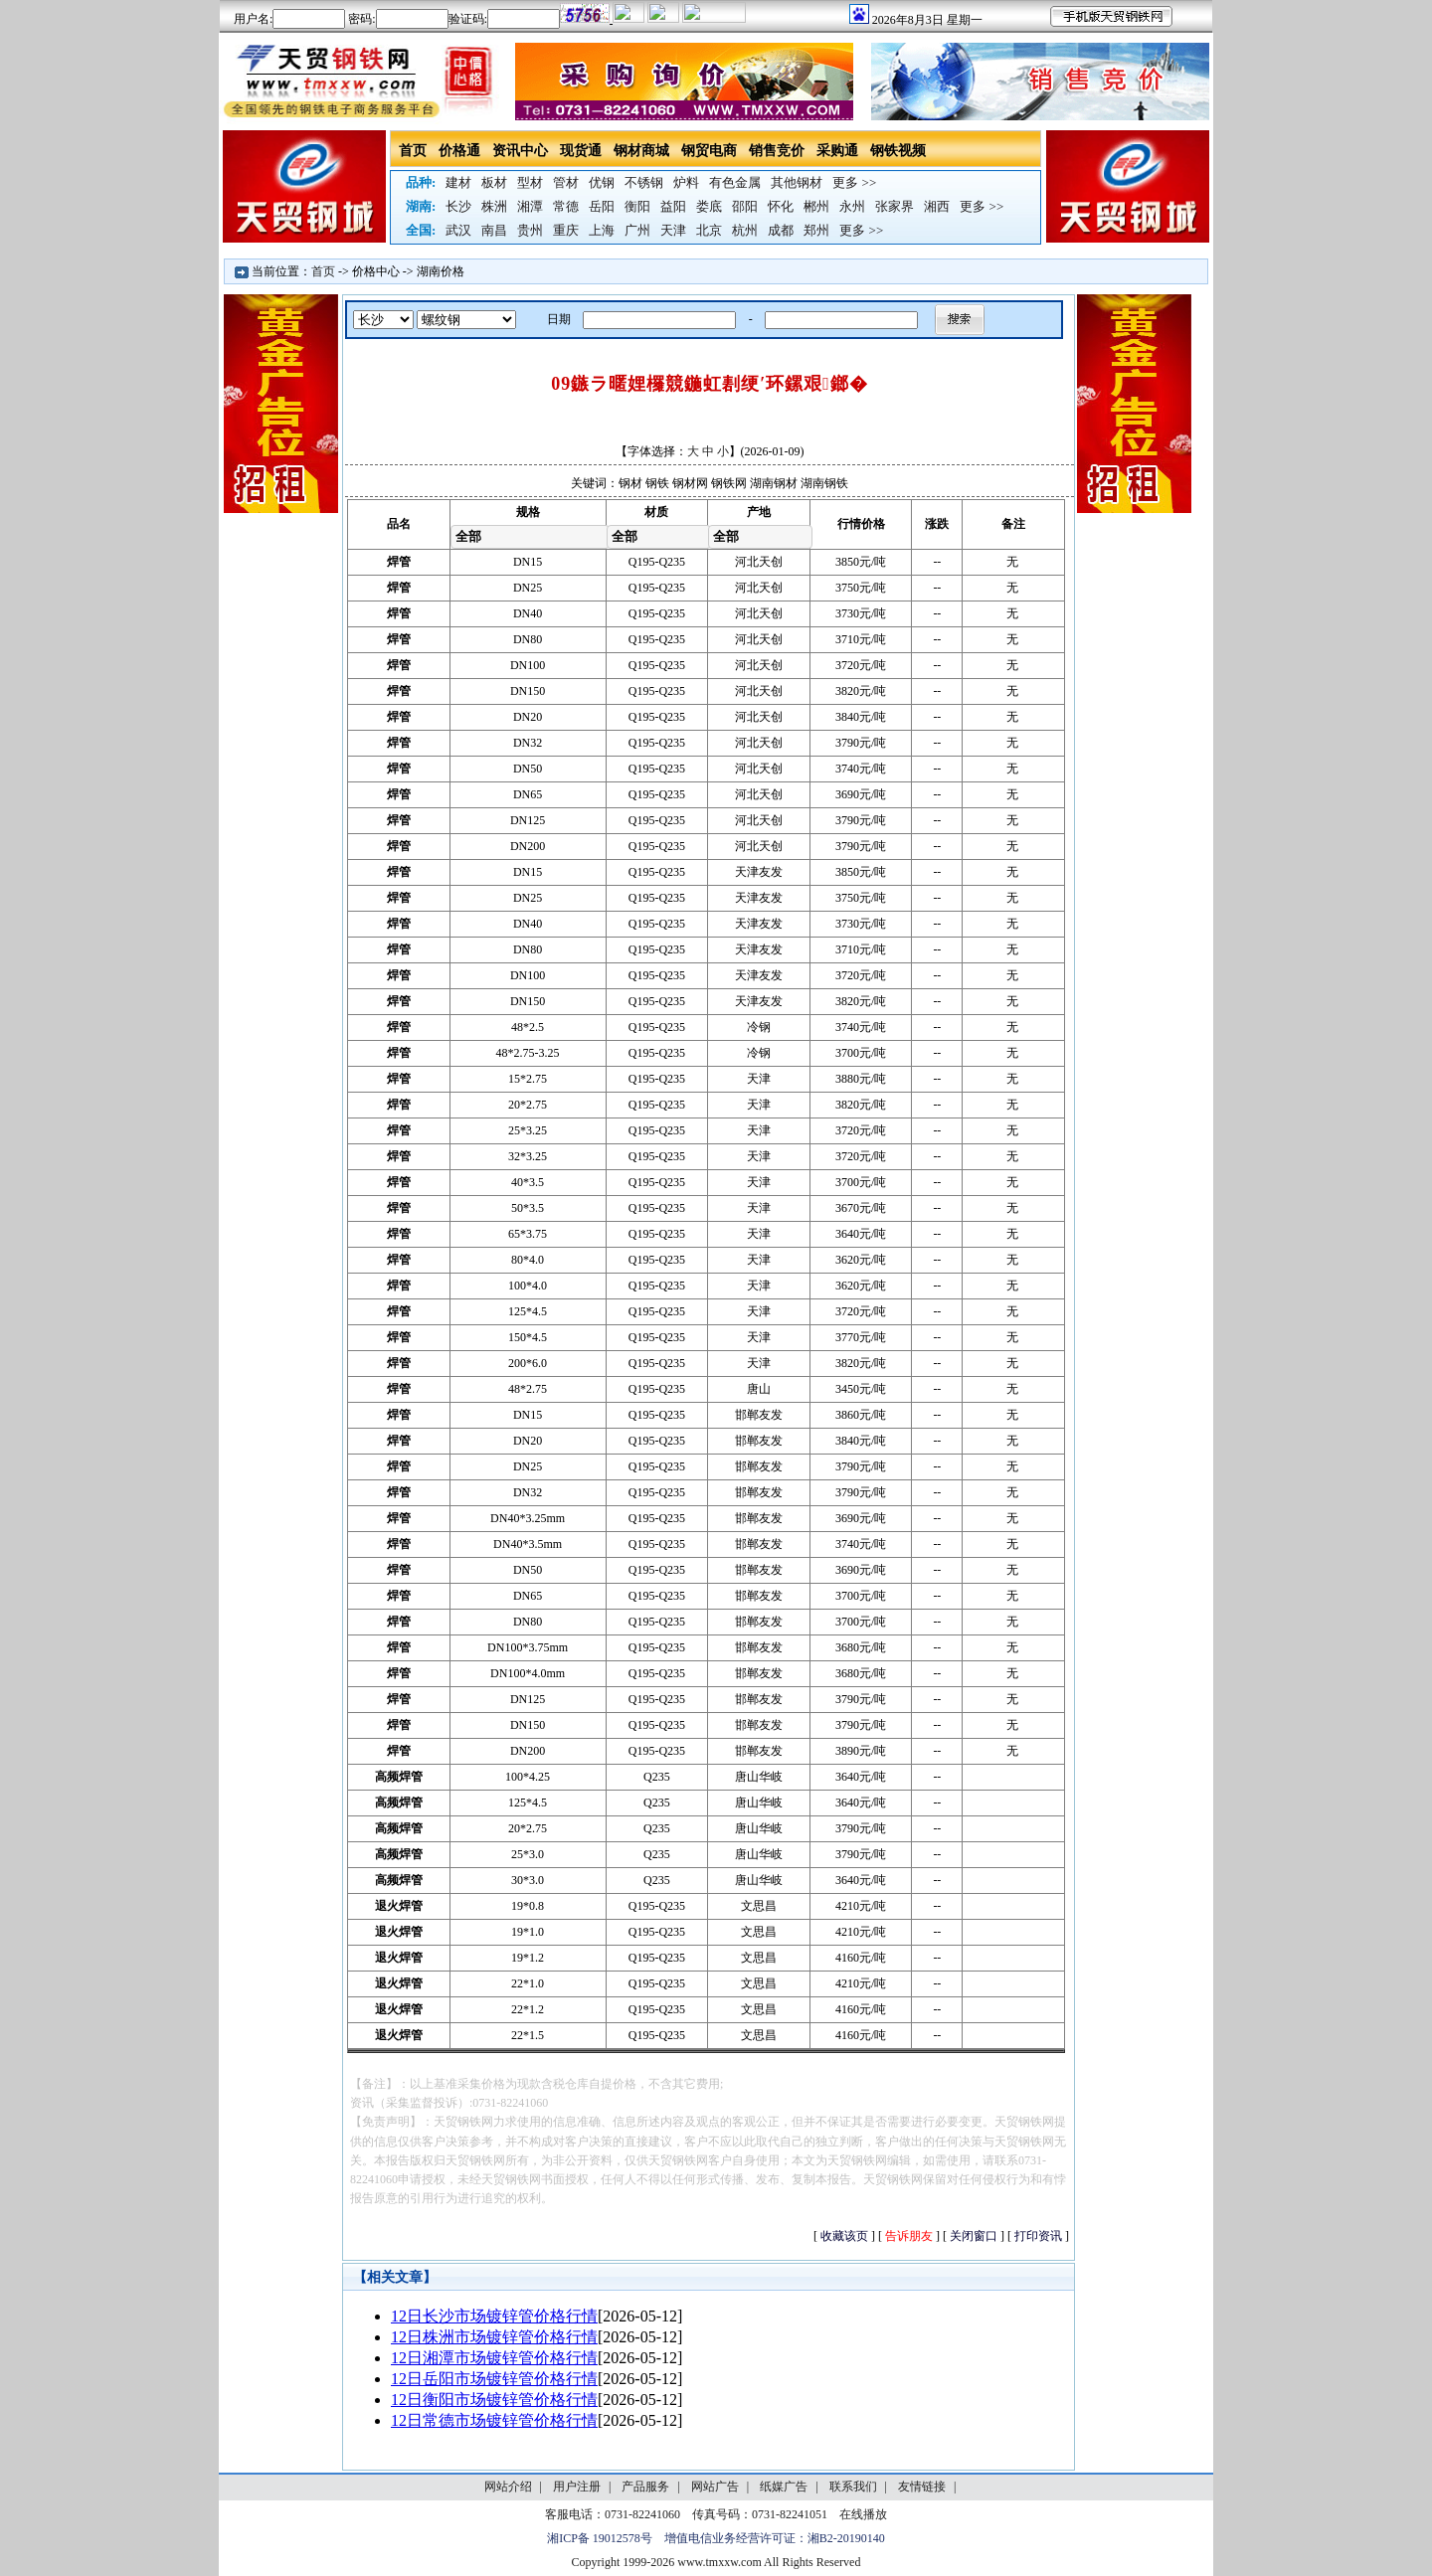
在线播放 (863, 2514)
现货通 (581, 150)
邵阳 (745, 206)
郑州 (816, 230)
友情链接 (922, 2486)
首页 (413, 150)
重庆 (566, 230)
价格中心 (376, 271)
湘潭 (530, 206)
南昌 (494, 230)
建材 (458, 182)
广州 (637, 230)
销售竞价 (777, 150)
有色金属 (735, 182)
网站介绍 (508, 2486)
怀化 (781, 206)
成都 (781, 230)
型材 (530, 182)
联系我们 (853, 2486)
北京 (709, 230)
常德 (566, 206)
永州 (852, 206)
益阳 (673, 206)
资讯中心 (520, 150)
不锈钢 (644, 182)
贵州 (530, 230)
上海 (602, 230)
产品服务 (645, 2486)
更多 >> (854, 182)
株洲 (494, 206)
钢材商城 (641, 150)
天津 (673, 230)
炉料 (686, 182)
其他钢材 (796, 182)
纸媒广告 (783, 2486)
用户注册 (577, 2486)
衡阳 (637, 206)
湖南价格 (440, 271)
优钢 (602, 182)
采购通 (837, 150)
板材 (494, 182)
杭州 (745, 230)
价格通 (459, 150)
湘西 (937, 206)
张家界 (894, 206)
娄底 (709, 206)
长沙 (458, 206)
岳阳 (602, 206)
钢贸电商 (709, 150)
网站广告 (715, 2486)
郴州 (816, 206)
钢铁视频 (898, 150)
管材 (566, 182)
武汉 (458, 230)
